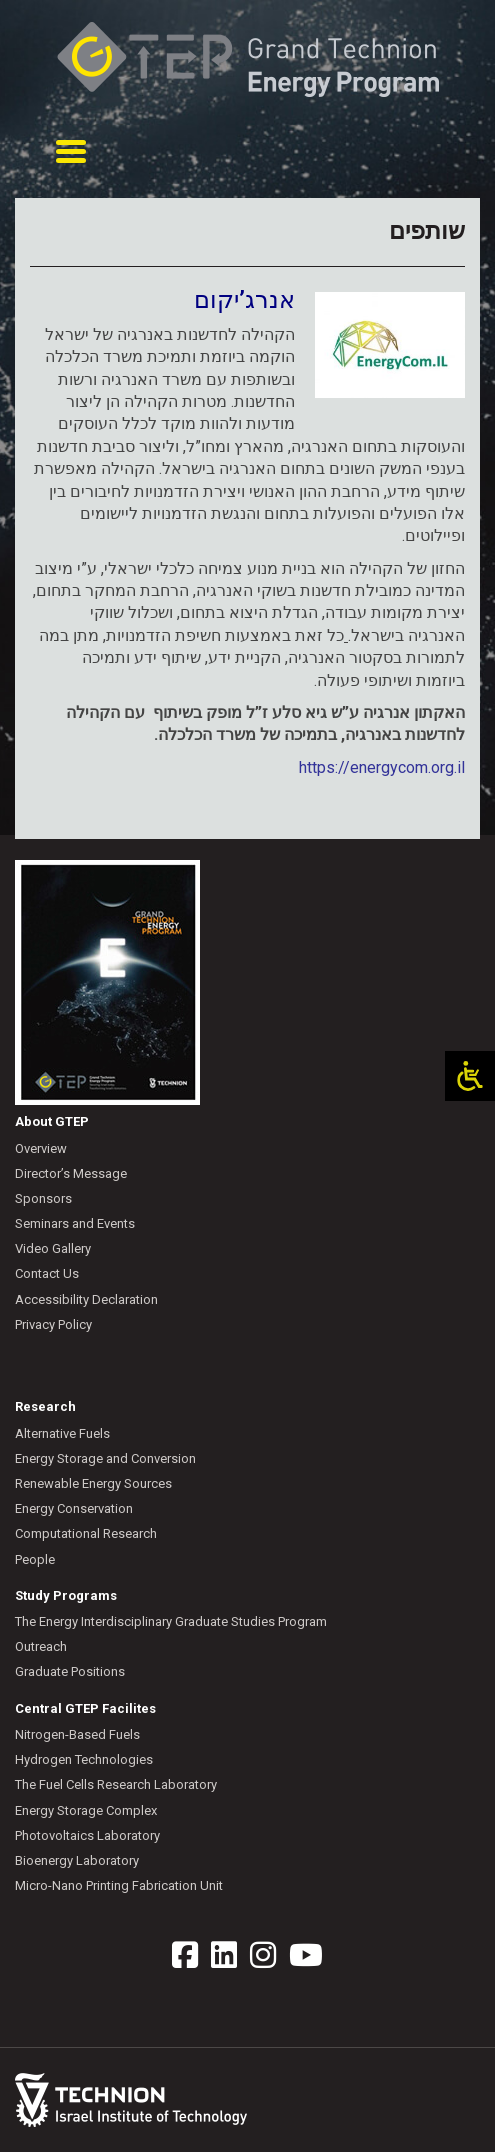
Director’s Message (71, 1173)
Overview (41, 1148)
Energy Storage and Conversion (105, 1458)
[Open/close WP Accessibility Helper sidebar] (470, 1076)
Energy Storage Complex (86, 1810)
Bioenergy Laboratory (77, 1860)
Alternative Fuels (62, 1433)
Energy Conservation (74, 1508)
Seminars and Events (75, 1223)
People (35, 1559)
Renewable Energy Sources (93, 1483)
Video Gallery (53, 1248)
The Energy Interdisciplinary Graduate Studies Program (171, 1621)
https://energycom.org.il (382, 767)
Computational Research (86, 1533)
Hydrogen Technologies (84, 1759)
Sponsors (43, 1198)
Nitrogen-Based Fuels (77, 1734)
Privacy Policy (53, 1324)
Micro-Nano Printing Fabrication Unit (119, 1885)
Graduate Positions (70, 1671)
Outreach (41, 1646)
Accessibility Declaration (86, 1299)
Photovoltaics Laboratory (87, 1835)
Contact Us (47, 1273)
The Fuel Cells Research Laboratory (116, 1784)
